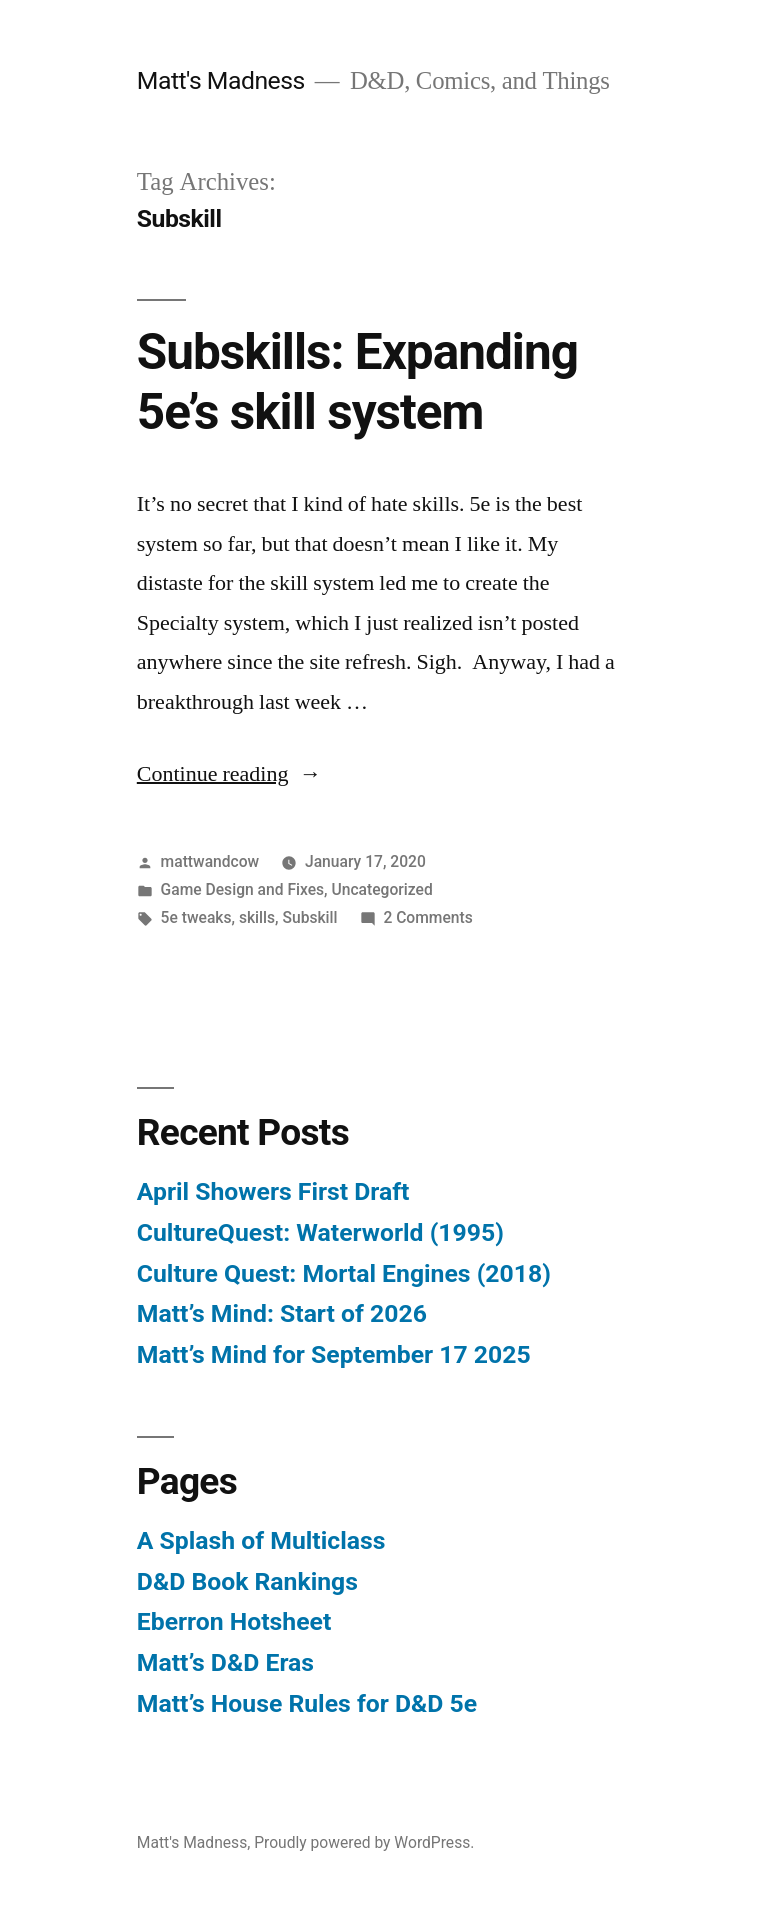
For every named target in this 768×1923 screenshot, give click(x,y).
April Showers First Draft (273, 1191)
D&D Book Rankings (247, 1581)
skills (257, 917)
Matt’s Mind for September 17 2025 (334, 1354)
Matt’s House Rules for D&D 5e (307, 1703)
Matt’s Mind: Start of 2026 (282, 1313)
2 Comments (427, 917)
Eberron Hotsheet (234, 1621)
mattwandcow (210, 861)
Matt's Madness (221, 80)
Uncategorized (381, 889)
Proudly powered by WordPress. (364, 1842)
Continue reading (229, 774)
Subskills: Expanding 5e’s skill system (357, 381)
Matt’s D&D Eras (225, 1662)
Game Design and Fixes (242, 889)
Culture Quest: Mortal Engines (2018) (344, 1273)
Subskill (310, 917)
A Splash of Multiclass (261, 1540)
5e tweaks (196, 917)
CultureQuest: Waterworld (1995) (320, 1232)
